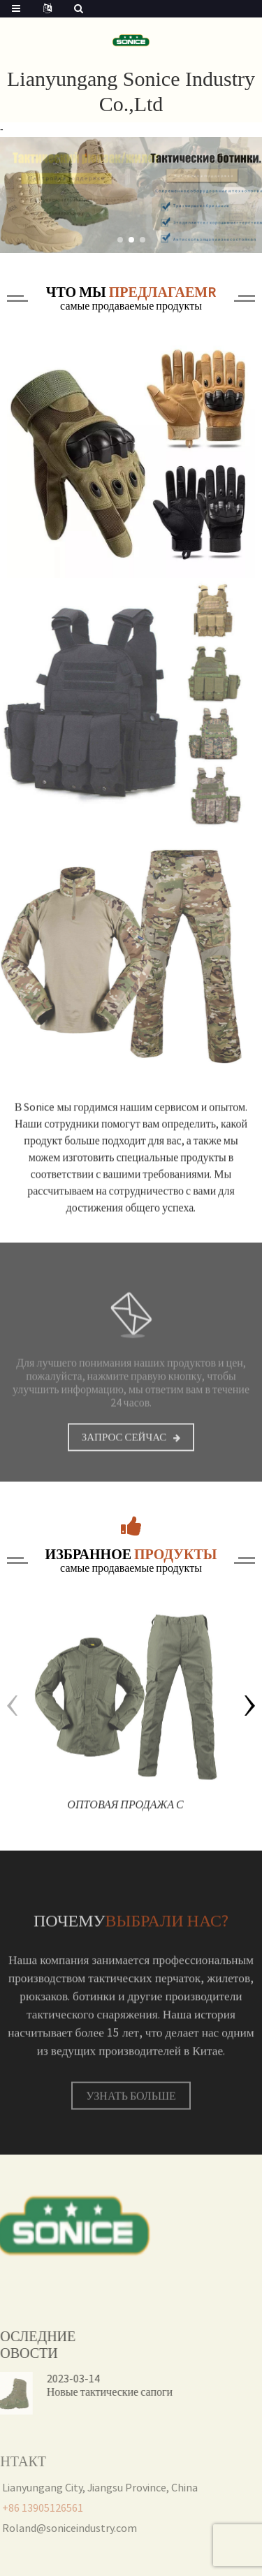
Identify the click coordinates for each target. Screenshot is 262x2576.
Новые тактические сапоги (83, 2391)
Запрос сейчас (124, 1446)
